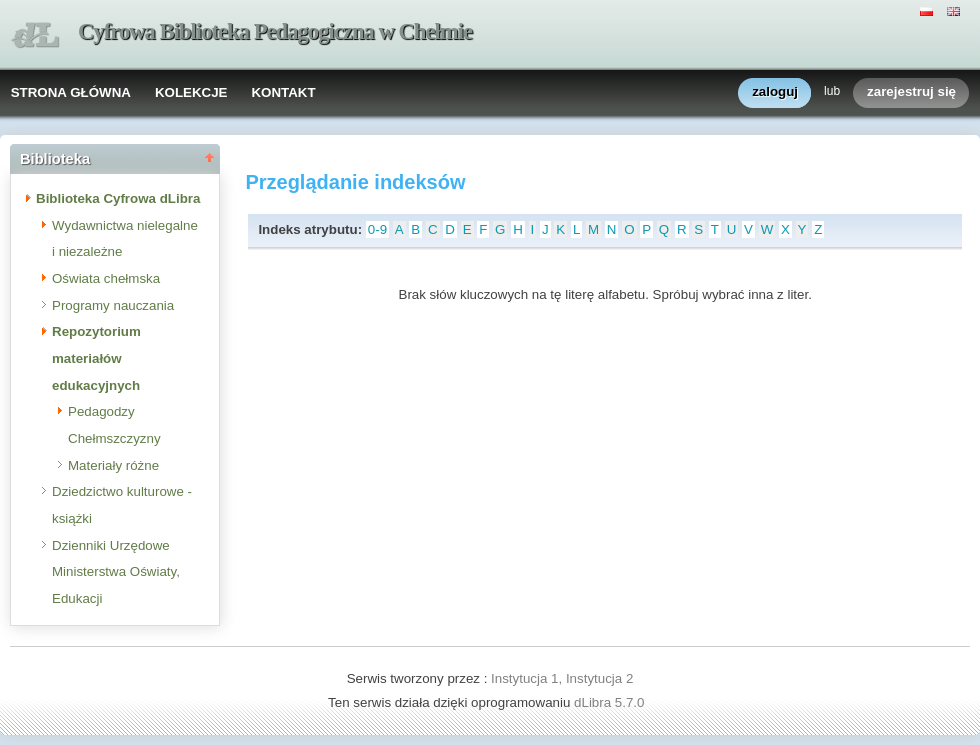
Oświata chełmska (106, 278)
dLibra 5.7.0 (611, 702)
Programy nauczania (113, 305)
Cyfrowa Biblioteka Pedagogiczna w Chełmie (275, 31)
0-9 (377, 229)
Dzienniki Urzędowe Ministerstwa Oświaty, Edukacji (116, 572)
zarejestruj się (911, 92)
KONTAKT (283, 92)
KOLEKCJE (191, 92)
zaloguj (775, 92)
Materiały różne (113, 465)
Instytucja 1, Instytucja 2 (562, 678)
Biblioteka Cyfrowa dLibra (118, 198)
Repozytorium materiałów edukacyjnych (96, 358)
